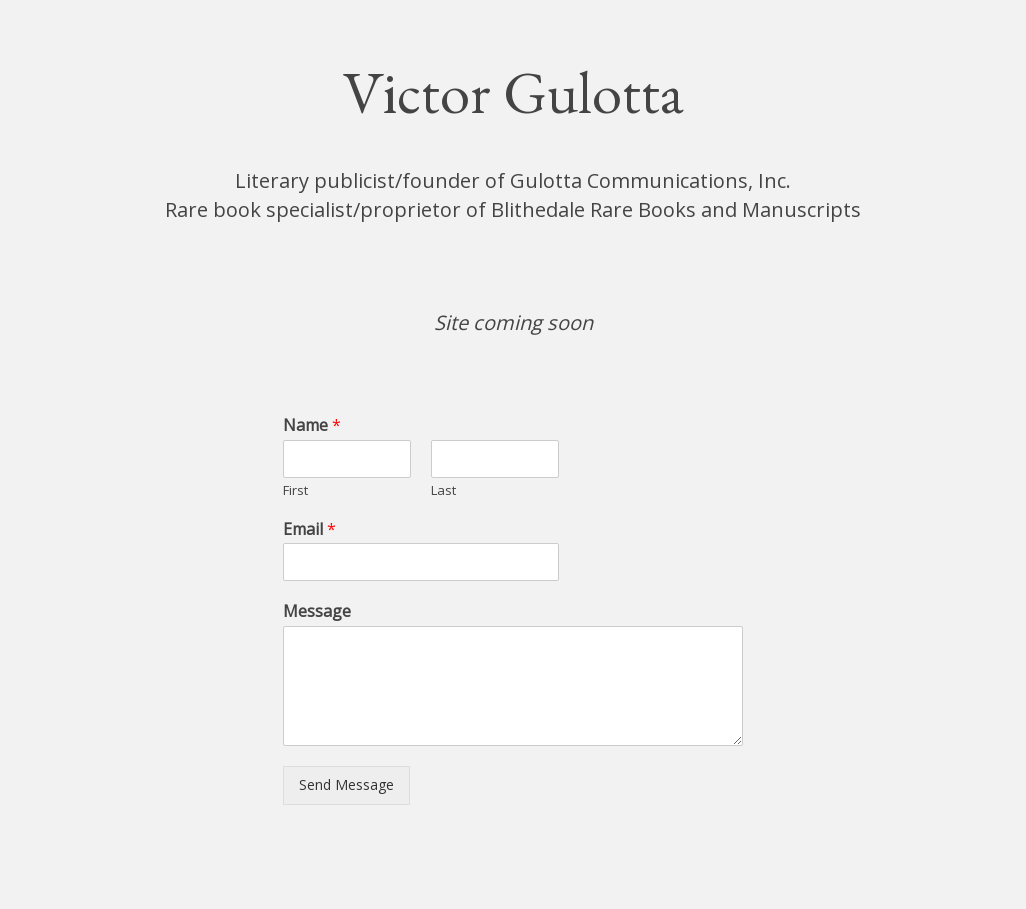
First (295, 490)
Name (312, 425)
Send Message (346, 784)
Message (317, 611)
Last (443, 490)
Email (309, 529)
